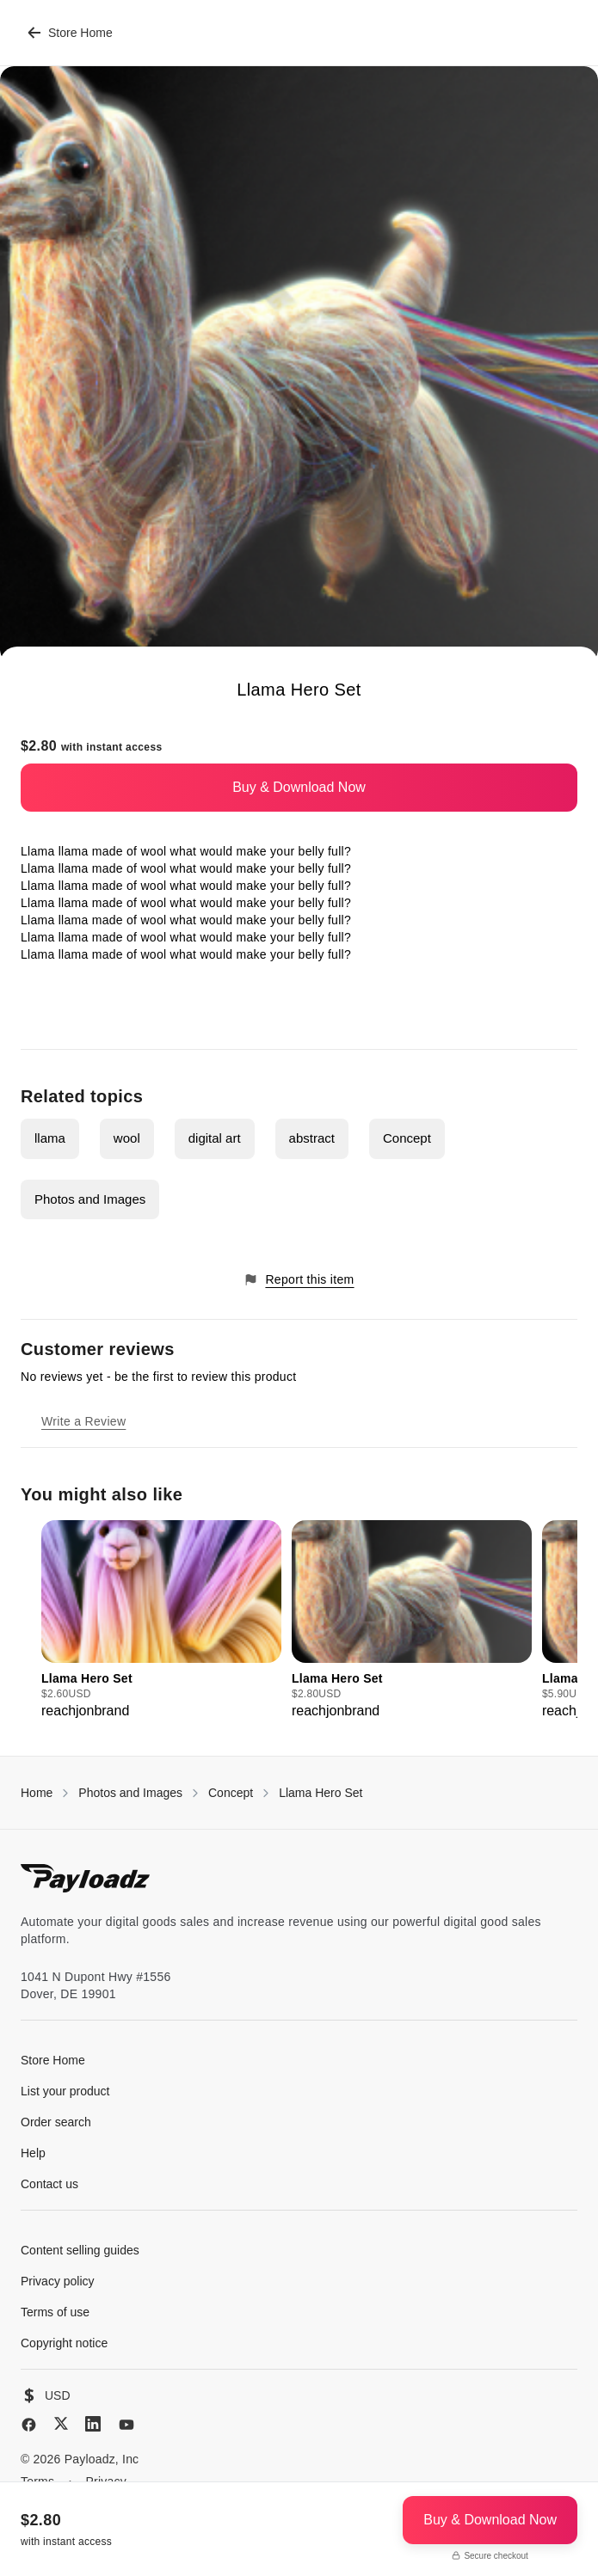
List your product (65, 2091)
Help (33, 2153)
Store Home (70, 33)
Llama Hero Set (320, 1793)
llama (49, 1138)
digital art (214, 1138)
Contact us (49, 2184)
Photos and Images (89, 1199)
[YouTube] (126, 2424)
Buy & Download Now (299, 787)
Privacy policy (58, 2281)
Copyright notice (64, 2343)
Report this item (299, 1280)
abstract (312, 1138)
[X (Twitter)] (61, 2423)
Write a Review (83, 1421)
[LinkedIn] (93, 2424)
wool (127, 1138)
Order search (56, 2122)
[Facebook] (29, 2424)
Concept (407, 1138)
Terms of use (55, 2312)
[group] (161, 1620)
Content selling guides (80, 2250)
